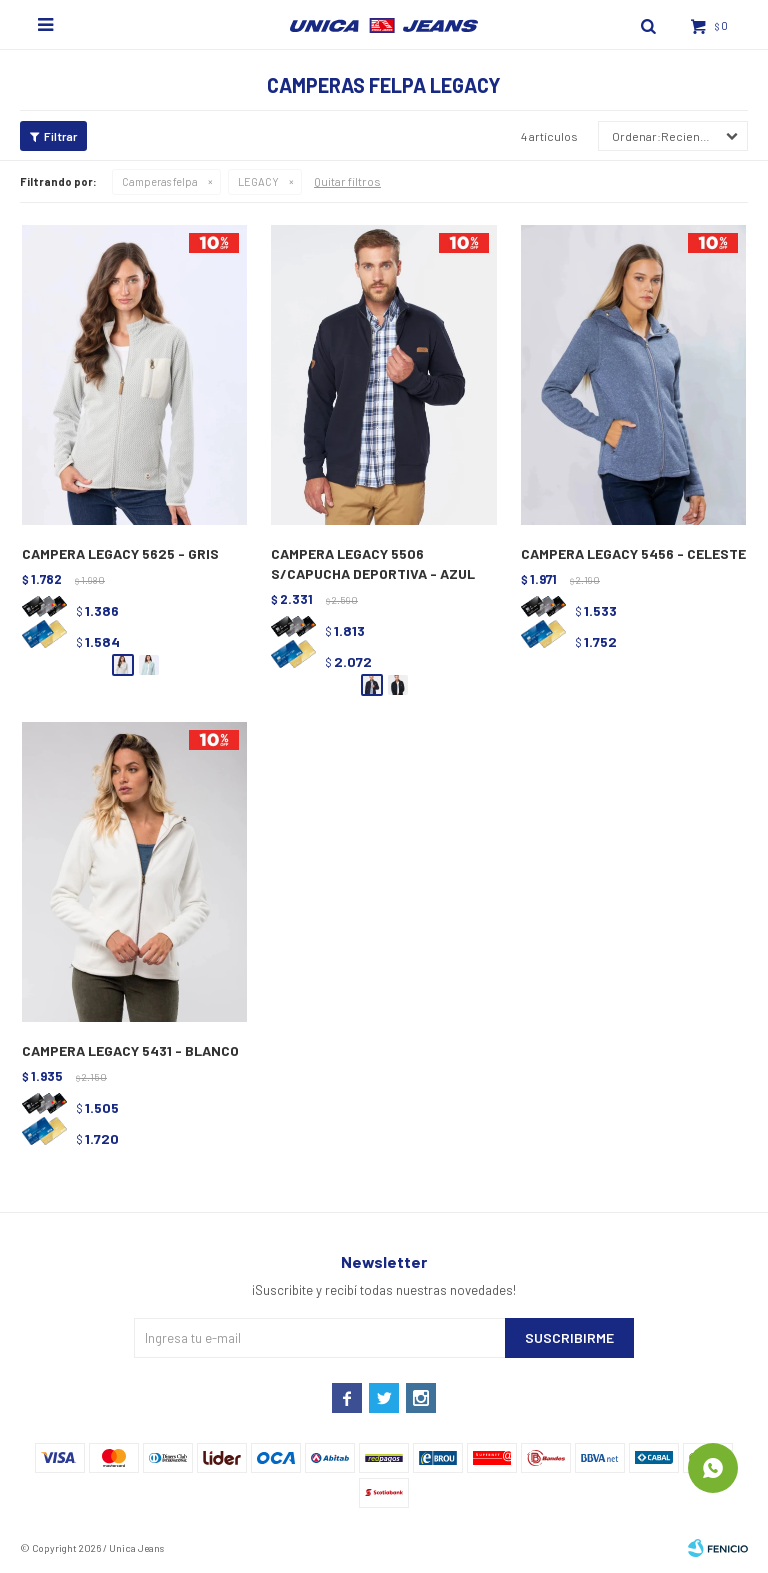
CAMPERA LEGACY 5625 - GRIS (120, 553)
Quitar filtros (347, 181)
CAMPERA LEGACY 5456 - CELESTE (633, 553)
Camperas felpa (160, 181)
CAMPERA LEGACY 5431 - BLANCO (130, 1050)
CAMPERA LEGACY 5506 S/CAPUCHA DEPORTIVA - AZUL (373, 563)
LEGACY (258, 181)
